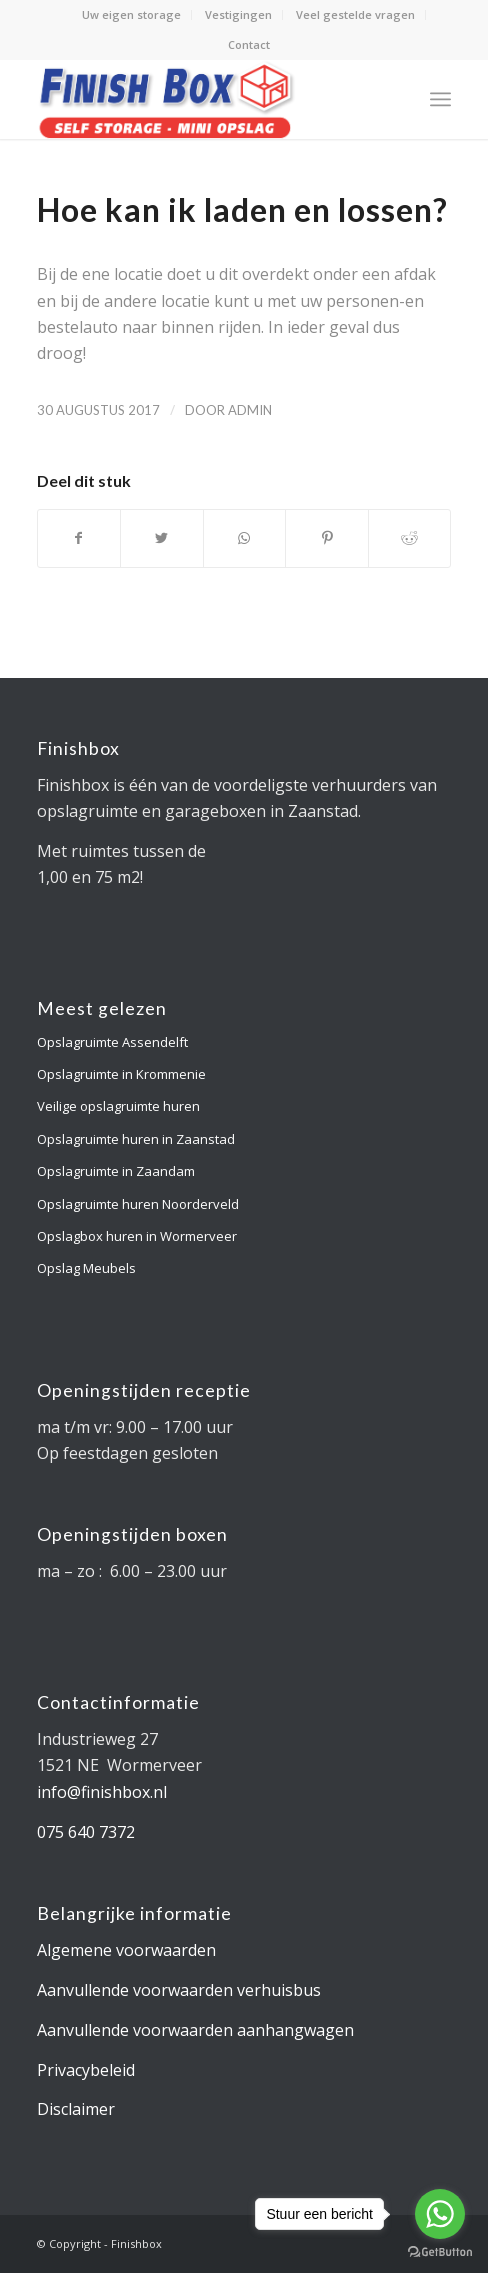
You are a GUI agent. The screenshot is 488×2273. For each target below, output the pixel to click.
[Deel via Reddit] (410, 538)
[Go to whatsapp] (440, 2214)
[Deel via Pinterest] (327, 538)
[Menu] (440, 99)
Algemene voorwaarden (126, 1950)
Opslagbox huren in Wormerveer (137, 1236)
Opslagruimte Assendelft (112, 1042)
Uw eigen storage (131, 14)
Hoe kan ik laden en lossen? (242, 209)
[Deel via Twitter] (162, 538)
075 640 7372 (86, 1832)
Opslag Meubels (86, 1268)
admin (250, 410)
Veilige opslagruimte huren (118, 1106)
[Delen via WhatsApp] (245, 538)
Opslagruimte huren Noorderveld (138, 1204)
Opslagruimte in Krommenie (121, 1074)
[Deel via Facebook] (79, 538)
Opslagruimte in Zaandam (116, 1171)
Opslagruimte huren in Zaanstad (136, 1139)
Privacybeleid (86, 2070)
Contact (249, 44)
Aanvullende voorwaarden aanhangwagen (195, 2030)
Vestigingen (238, 14)
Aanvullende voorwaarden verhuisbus (179, 1990)
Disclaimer (76, 2109)
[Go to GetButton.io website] (440, 2252)
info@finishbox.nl (102, 1792)
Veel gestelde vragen (355, 14)
